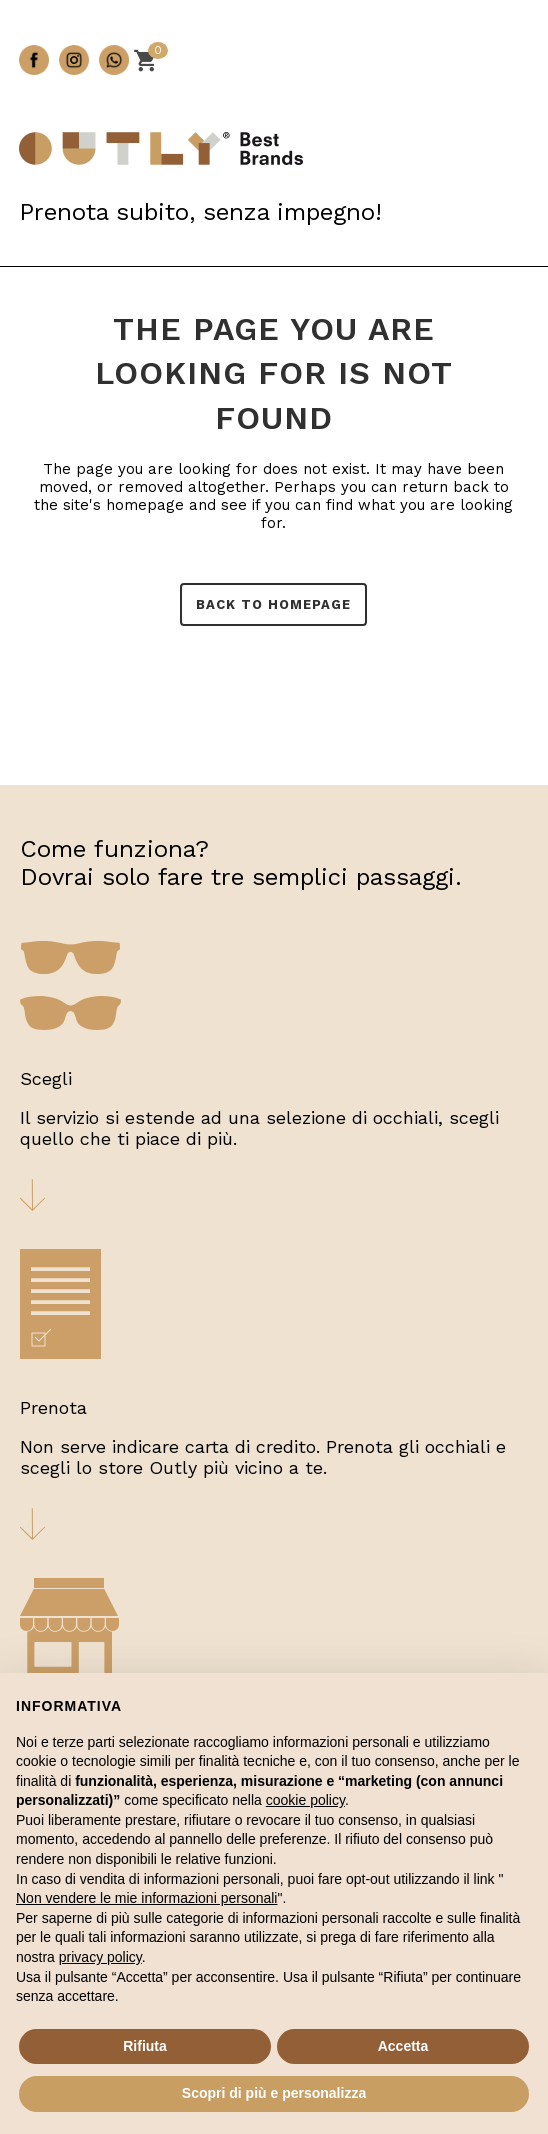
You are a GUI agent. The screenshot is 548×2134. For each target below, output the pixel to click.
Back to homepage (273, 604)
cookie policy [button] (305, 1800)
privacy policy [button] (100, 1957)
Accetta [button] (403, 2046)
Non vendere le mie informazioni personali (146, 1898)
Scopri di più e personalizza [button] (274, 2093)
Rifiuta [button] (145, 2046)
